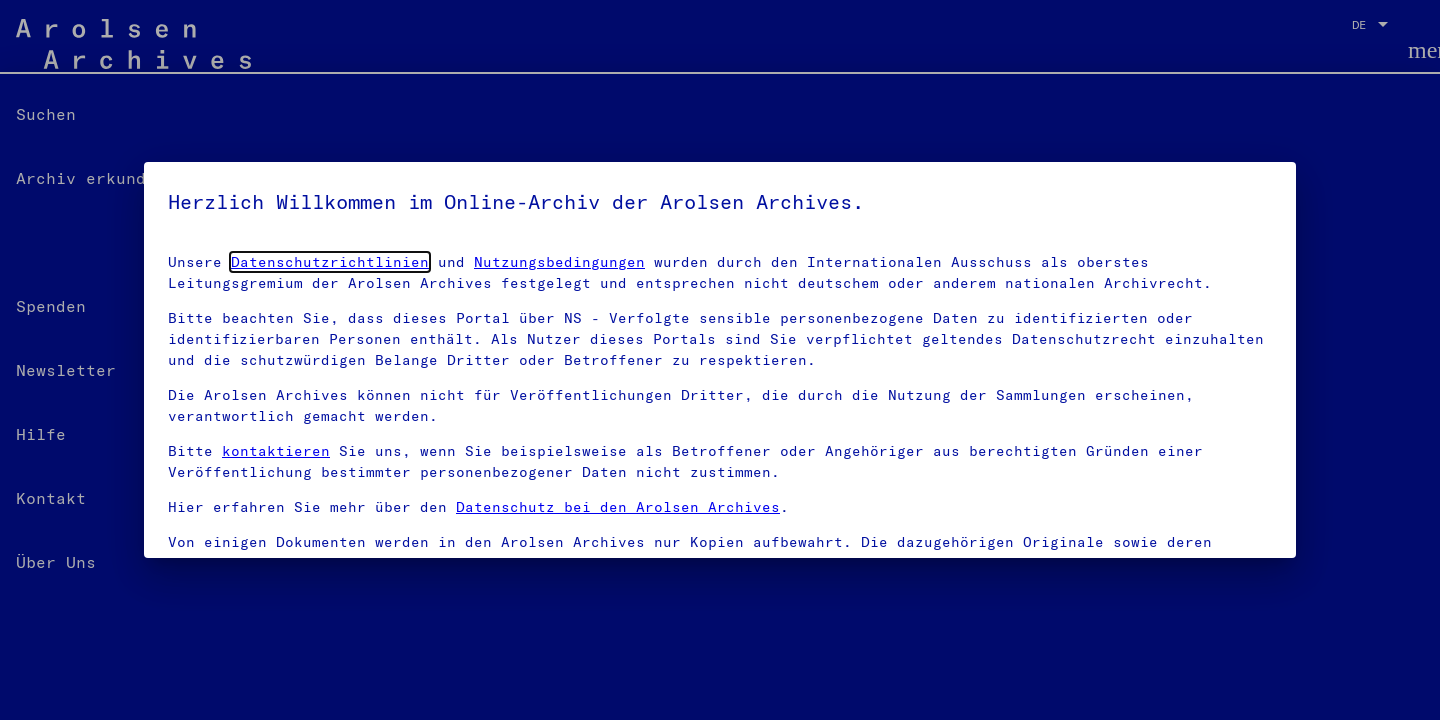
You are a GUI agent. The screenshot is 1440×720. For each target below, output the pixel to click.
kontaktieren (276, 451)
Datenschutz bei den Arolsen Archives (618, 507)
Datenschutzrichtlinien (330, 262)
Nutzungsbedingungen (559, 262)
